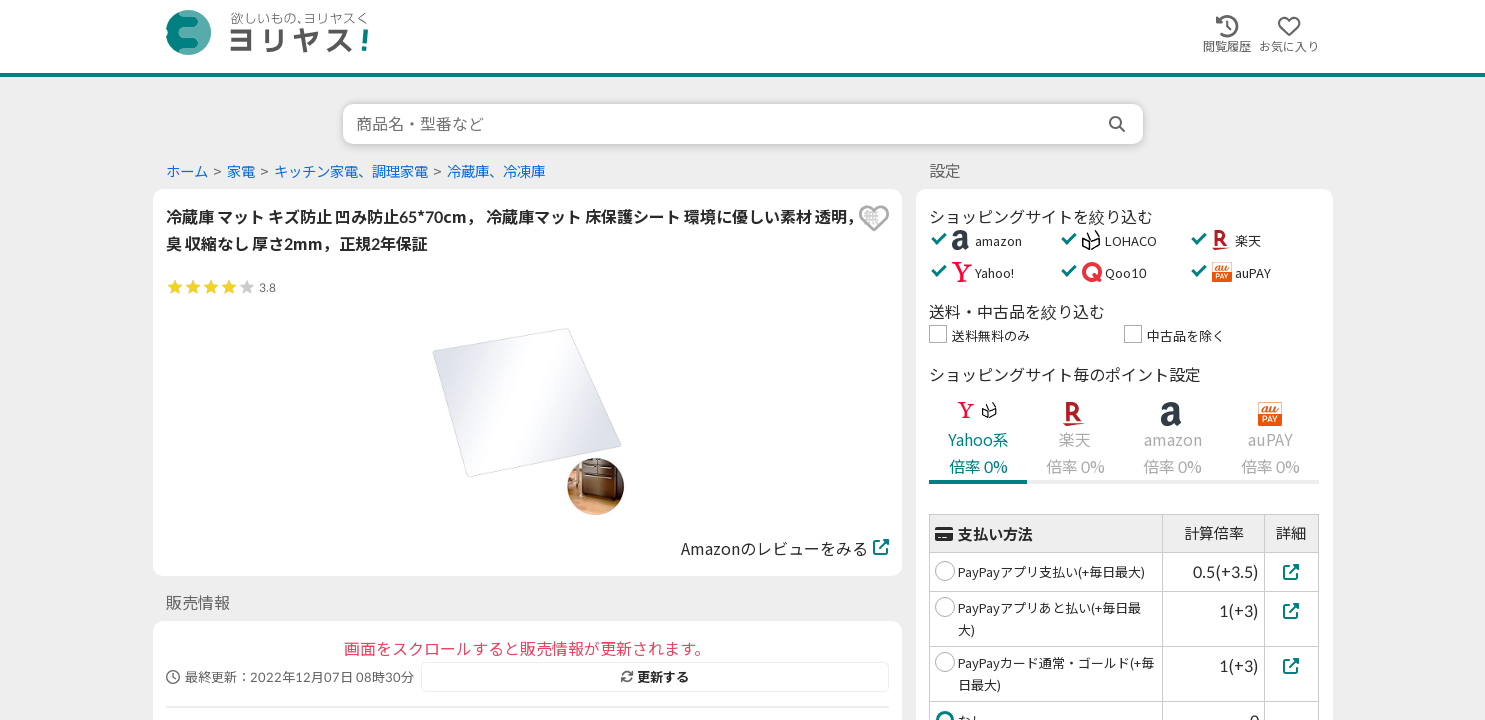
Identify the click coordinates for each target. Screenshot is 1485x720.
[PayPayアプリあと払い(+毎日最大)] (1291, 610)
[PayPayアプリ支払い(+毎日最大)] (1291, 571)
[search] (1119, 124)
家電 (241, 171)
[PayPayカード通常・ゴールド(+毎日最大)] (1291, 665)
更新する (655, 677)
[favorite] (874, 218)
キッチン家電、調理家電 (351, 171)
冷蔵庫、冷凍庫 (496, 171)
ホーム (187, 171)
